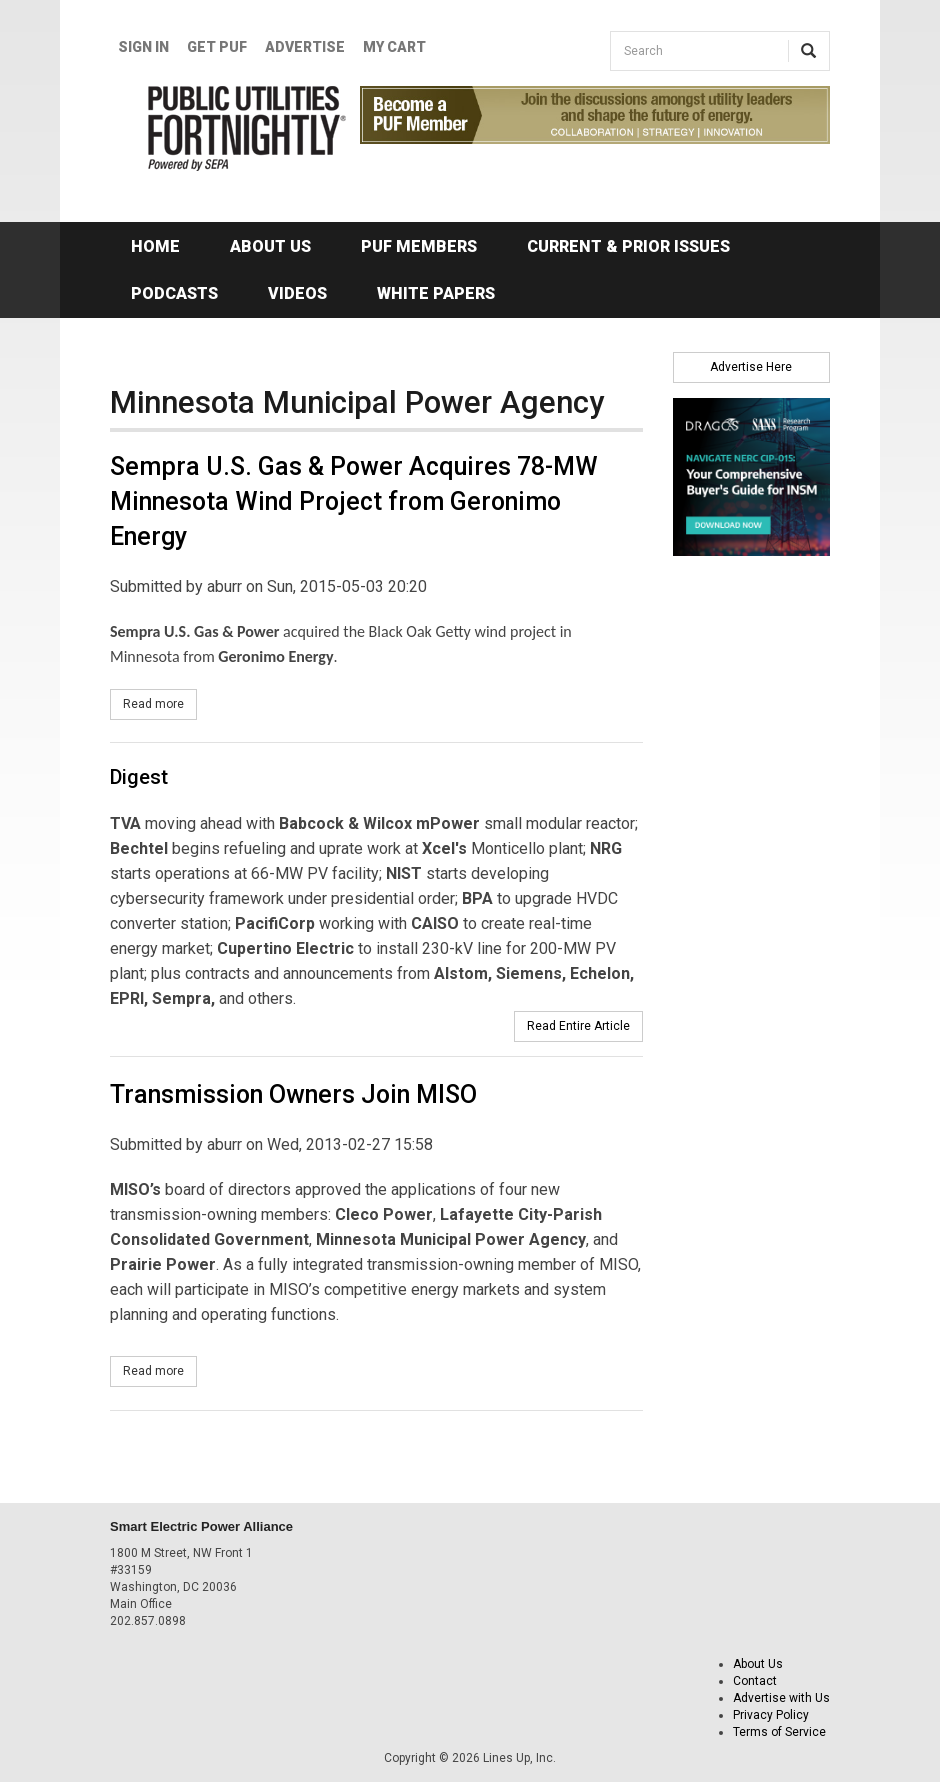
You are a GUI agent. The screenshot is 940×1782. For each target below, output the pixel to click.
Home (155, 246)
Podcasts (174, 293)
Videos (297, 293)
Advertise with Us (781, 1698)
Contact (755, 1681)
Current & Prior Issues (628, 246)
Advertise (305, 47)
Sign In (143, 47)
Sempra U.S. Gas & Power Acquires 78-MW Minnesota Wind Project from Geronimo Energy (354, 501)
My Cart (394, 47)
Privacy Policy (771, 1715)
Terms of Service (779, 1732)
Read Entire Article (578, 1026)
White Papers (436, 293)
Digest (139, 777)
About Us (270, 246)
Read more (160, 703)
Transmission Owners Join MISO (293, 1094)
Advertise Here (751, 367)
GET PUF (217, 47)
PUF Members (419, 246)
